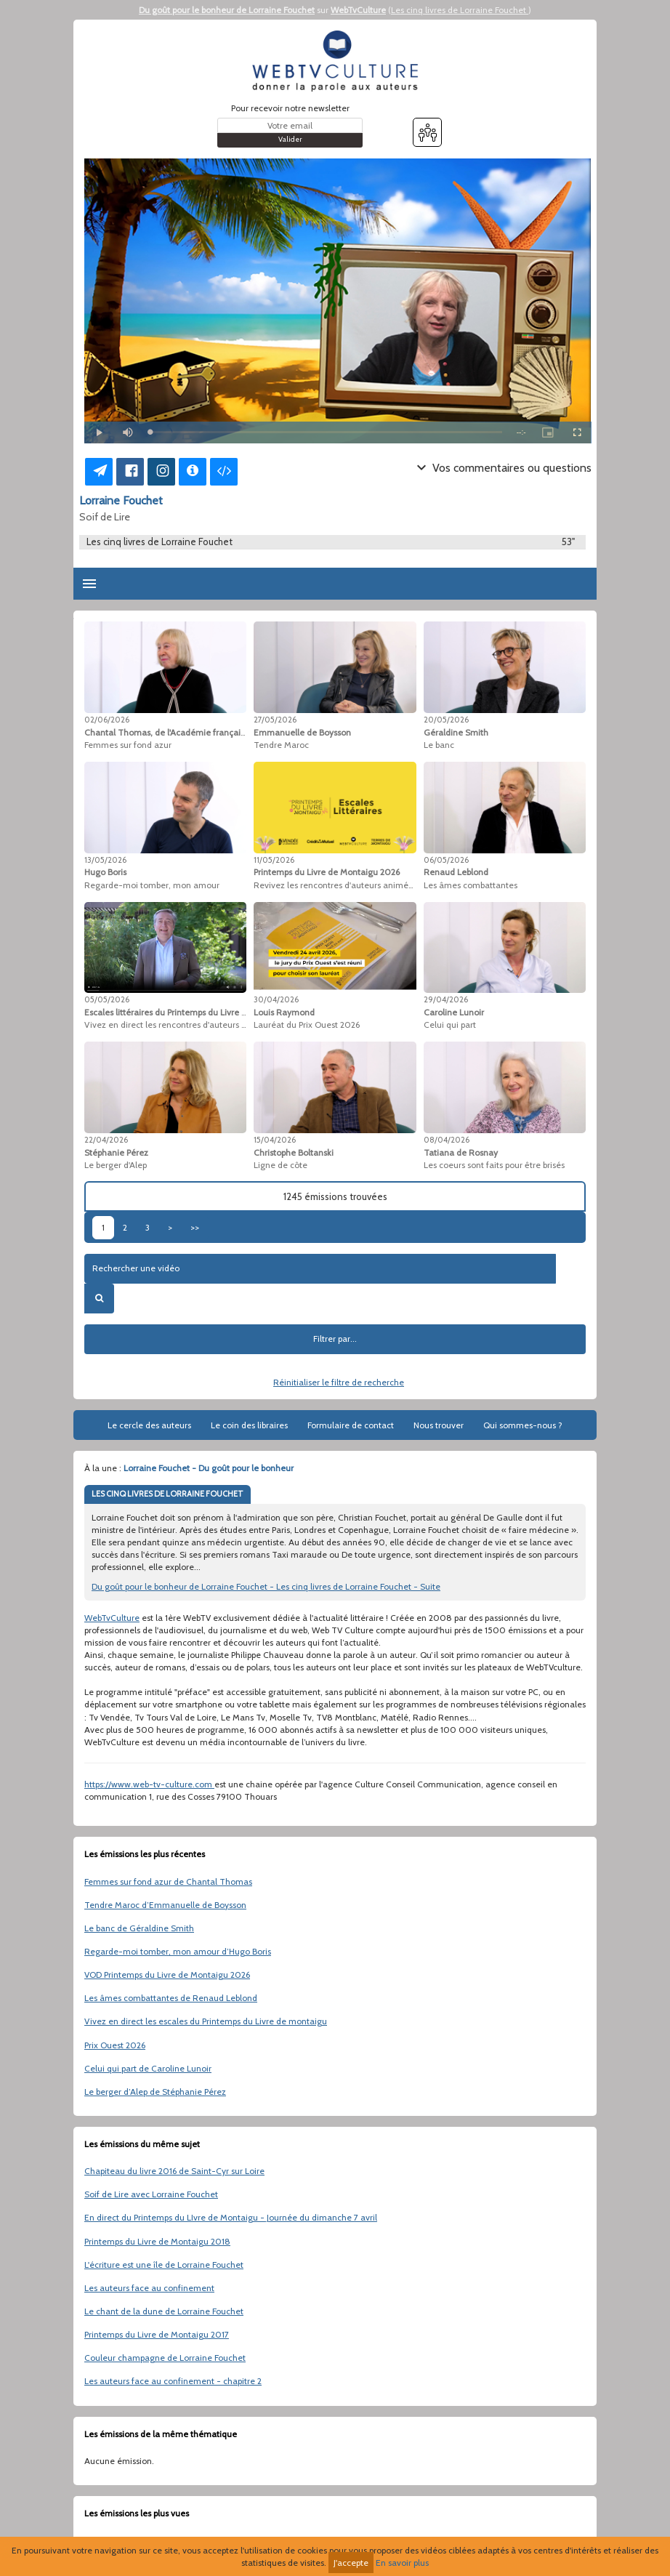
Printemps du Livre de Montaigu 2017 (156, 2334)
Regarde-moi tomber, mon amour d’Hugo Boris (177, 1951)
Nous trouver (438, 1425)
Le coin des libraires (249, 1425)
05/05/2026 (106, 999)
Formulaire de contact (350, 1425)
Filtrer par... (335, 1338)
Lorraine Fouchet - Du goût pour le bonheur (209, 1467)
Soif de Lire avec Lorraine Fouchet (151, 2194)
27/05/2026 (275, 720)
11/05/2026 (274, 860)
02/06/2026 (106, 720)
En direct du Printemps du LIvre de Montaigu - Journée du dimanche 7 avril (230, 2217)
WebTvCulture (358, 9)
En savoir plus (402, 2562)
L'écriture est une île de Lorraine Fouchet (163, 2264)
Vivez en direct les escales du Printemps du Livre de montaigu (205, 2021)
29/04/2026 (446, 999)
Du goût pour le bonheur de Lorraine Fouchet (227, 9)
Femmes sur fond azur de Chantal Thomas (168, 1881)
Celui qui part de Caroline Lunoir (147, 2068)
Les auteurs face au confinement (149, 2287)
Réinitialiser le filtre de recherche (338, 1382)
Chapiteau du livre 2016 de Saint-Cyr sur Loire (174, 2170)
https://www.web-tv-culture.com (149, 1784)
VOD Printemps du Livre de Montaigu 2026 (167, 1974)
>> (194, 1227)
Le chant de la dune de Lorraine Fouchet (163, 2311)
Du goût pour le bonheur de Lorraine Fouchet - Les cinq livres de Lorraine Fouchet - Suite (266, 1586)
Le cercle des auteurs (149, 1425)
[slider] (326, 432)
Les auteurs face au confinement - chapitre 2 (173, 2380)
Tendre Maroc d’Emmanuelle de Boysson (165, 1904)
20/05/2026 (446, 720)
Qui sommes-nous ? (522, 1425)
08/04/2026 (446, 1140)
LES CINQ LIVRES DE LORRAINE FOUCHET (167, 1494)
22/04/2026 (106, 1140)
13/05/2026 (105, 860)
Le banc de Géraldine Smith (139, 1928)
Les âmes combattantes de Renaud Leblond (170, 1997)
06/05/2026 (446, 860)
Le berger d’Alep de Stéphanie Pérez (155, 2091)
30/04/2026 (276, 999)
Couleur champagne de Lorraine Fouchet (165, 2357)
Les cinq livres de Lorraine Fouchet (459, 9)
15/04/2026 (275, 1140)
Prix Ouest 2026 (114, 2045)
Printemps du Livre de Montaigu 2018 (157, 2241)
